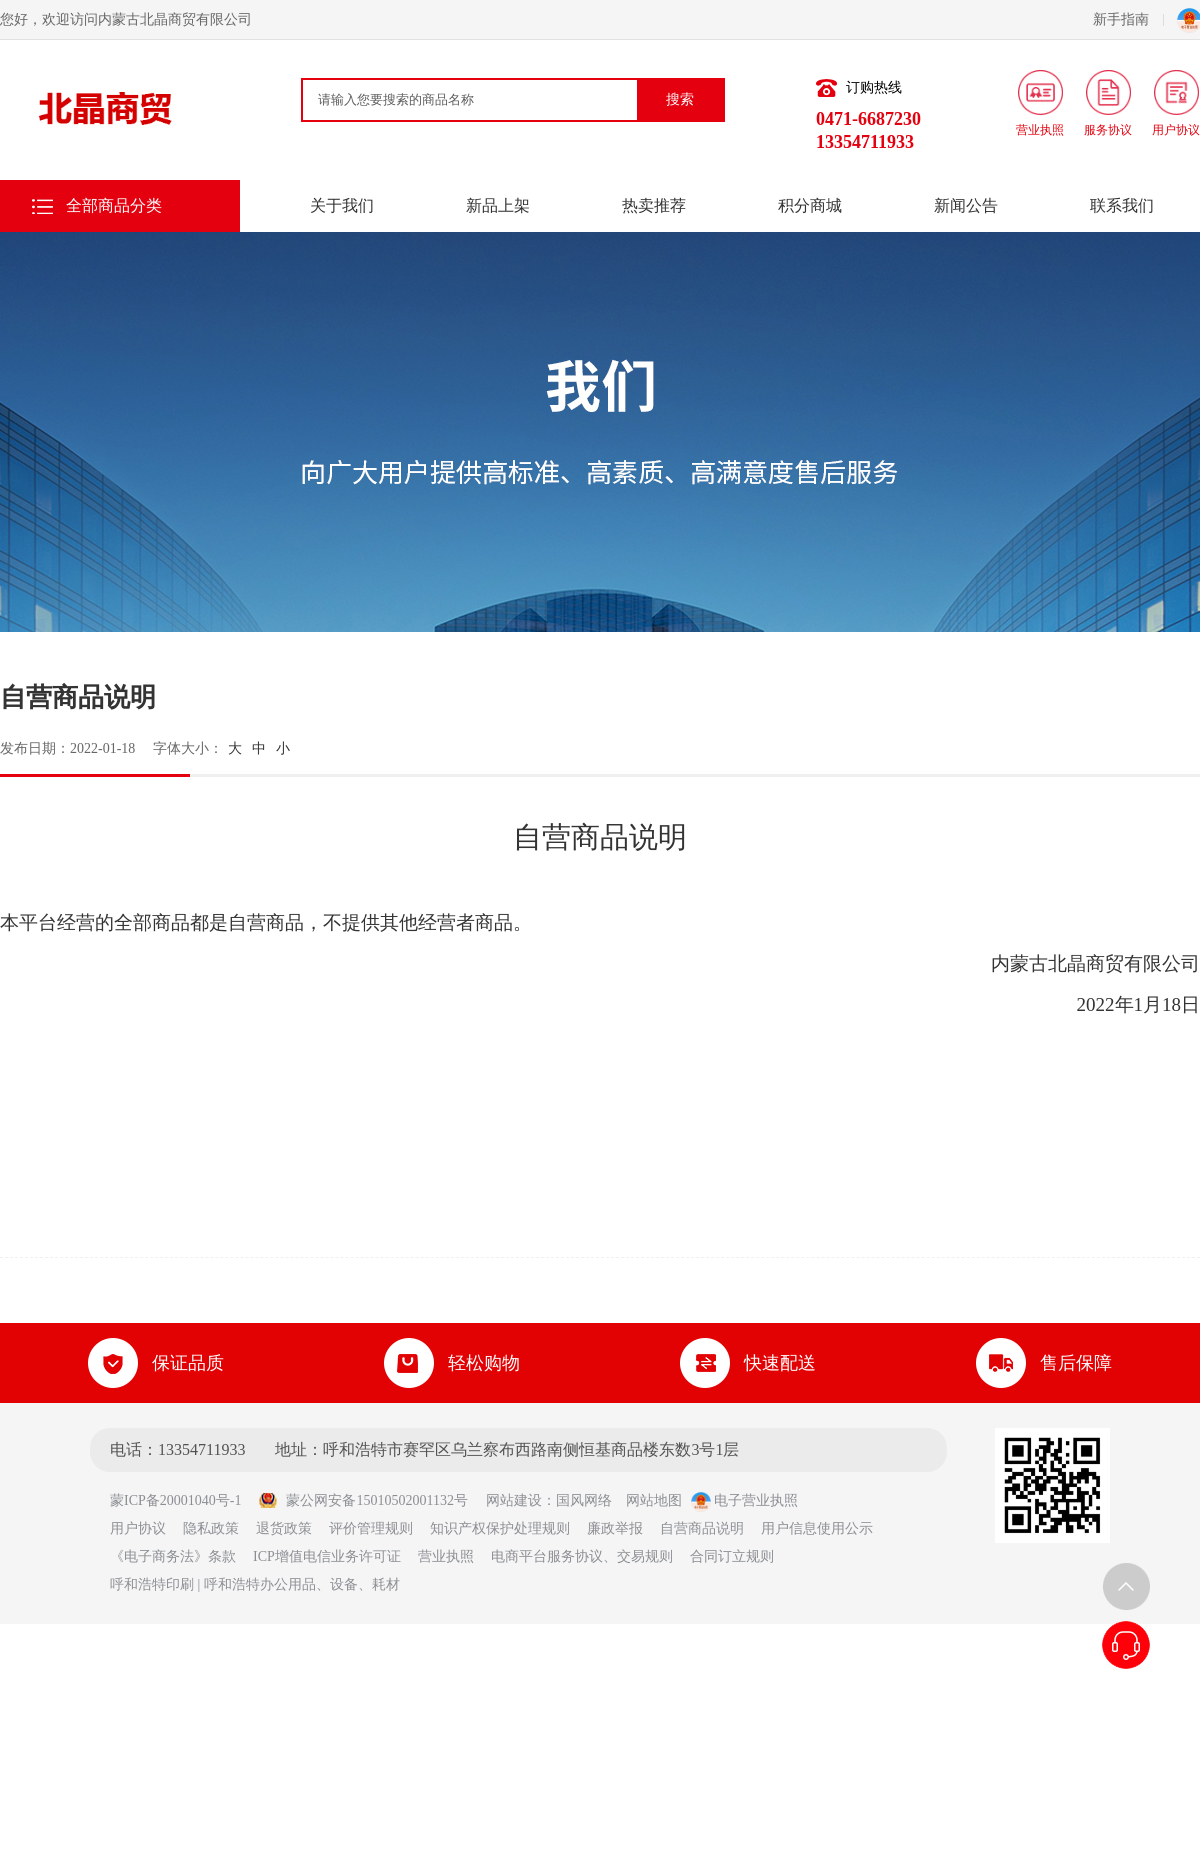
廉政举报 (615, 1528)
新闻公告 (966, 205)
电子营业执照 (745, 1500)
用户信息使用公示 (817, 1528)
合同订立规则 (732, 1556)
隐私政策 (211, 1528)
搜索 (680, 99)
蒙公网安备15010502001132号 (362, 1500)
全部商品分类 (114, 205)
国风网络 (584, 1500)
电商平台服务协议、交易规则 (582, 1556)
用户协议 (138, 1528)
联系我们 (1122, 205)
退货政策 (284, 1528)
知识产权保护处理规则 (500, 1528)
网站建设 (514, 1500)
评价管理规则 (371, 1528)
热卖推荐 (654, 205)
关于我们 (342, 205)
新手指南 (1128, 19)
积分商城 (810, 205)
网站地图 (654, 1500)
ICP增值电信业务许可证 (327, 1556)
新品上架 (498, 205)
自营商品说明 (702, 1528)
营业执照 (446, 1556)
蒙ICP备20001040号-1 (182, 1500)
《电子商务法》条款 (173, 1556)
